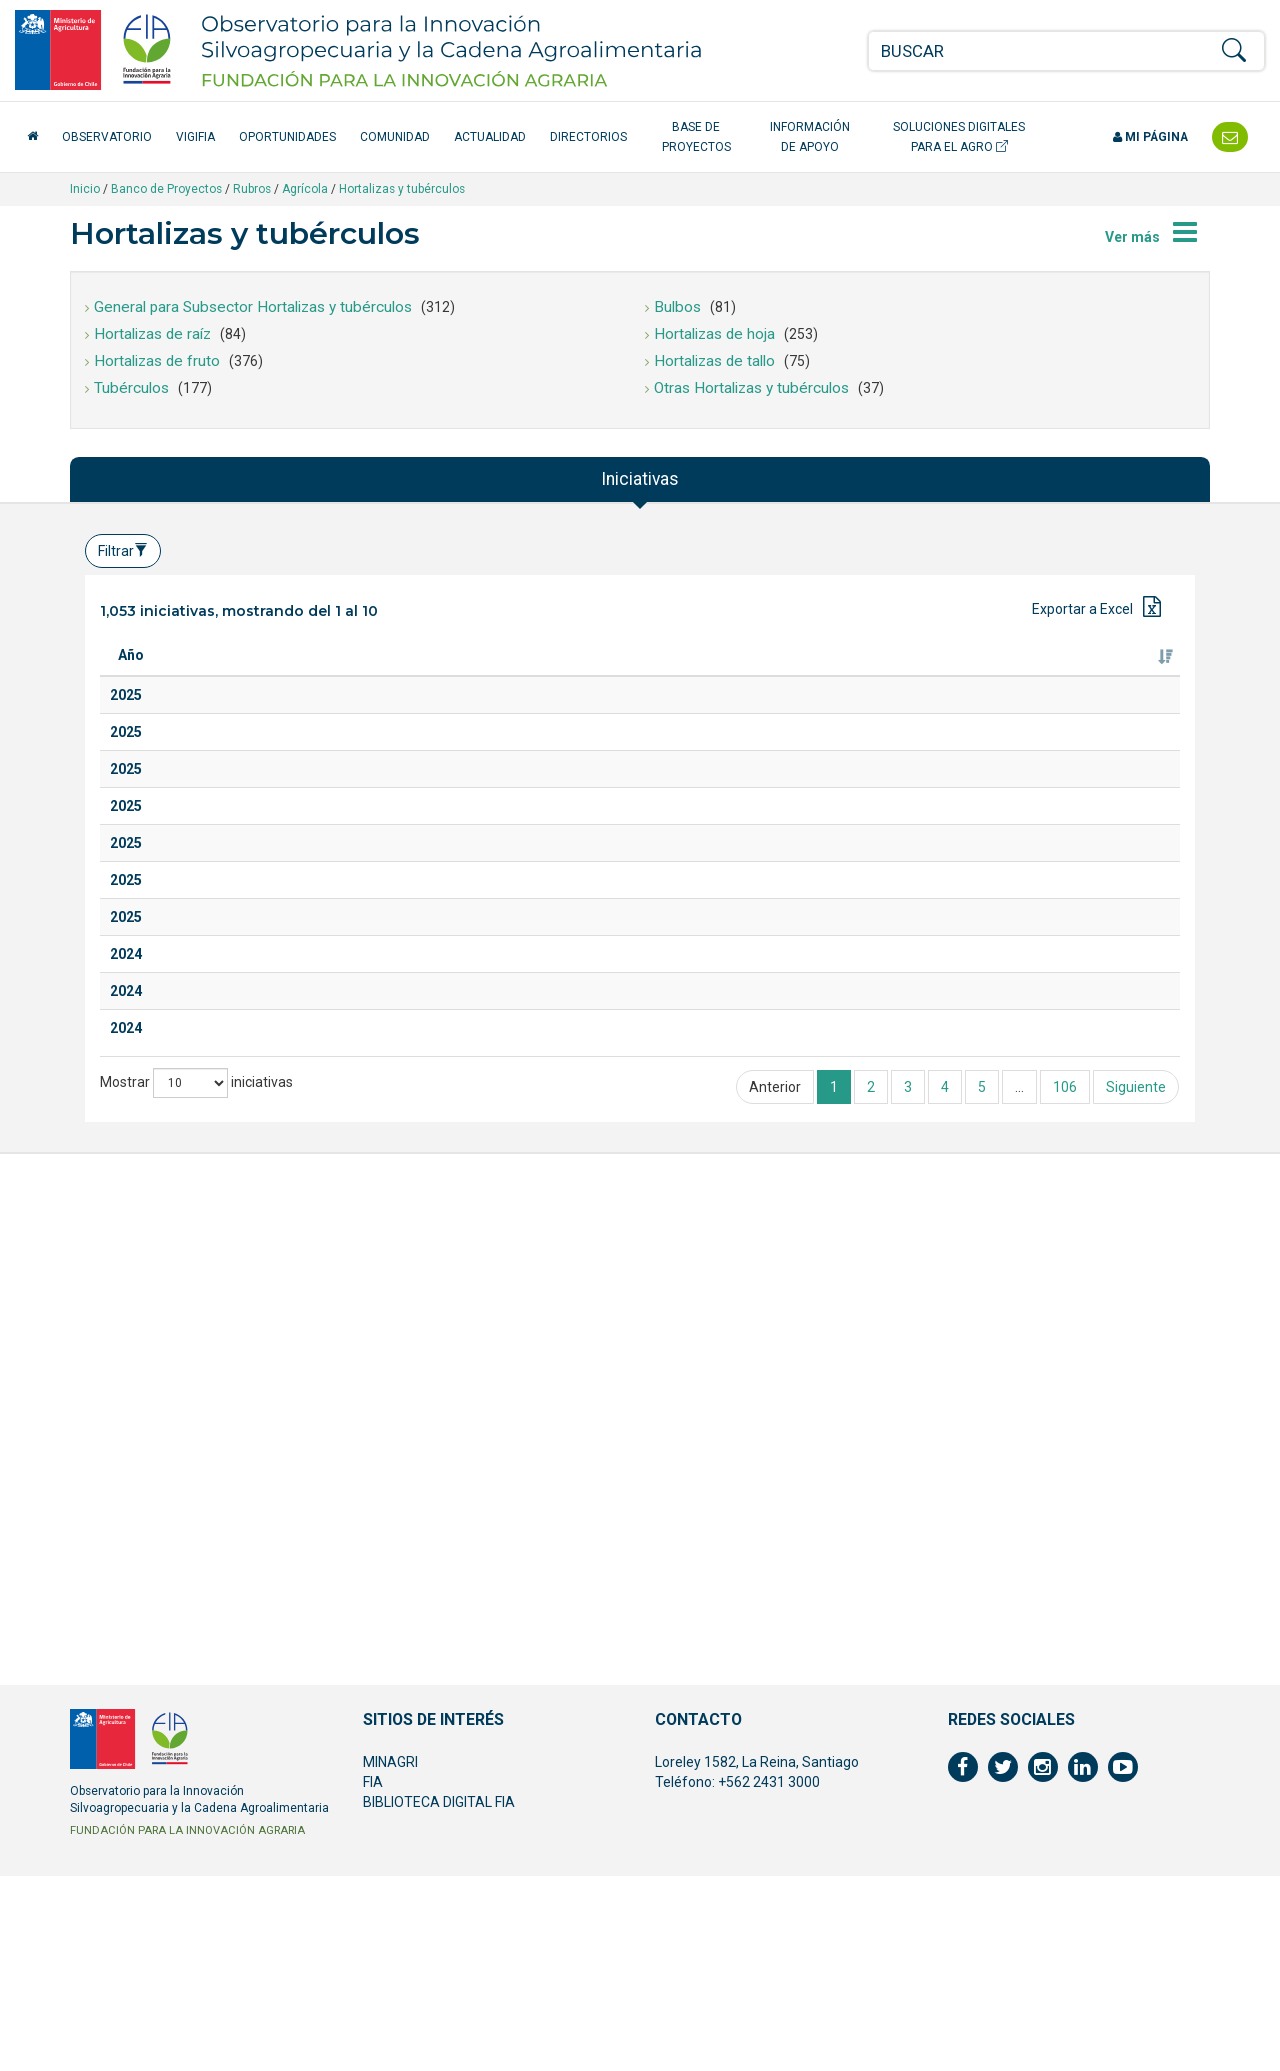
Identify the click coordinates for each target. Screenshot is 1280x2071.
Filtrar (123, 551)
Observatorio (107, 137)
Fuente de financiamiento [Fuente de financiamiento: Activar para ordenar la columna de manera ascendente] (1089, 665)
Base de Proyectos (696, 137)
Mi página (1150, 137)
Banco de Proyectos (166, 189)
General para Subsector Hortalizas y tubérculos (253, 307)
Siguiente (1136, 1787)
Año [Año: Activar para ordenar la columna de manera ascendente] (131, 675)
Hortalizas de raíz (152, 334)
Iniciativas (640, 479)
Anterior (775, 1787)
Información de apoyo (810, 137)
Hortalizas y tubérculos (402, 189)
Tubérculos (131, 388)
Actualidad (490, 137)
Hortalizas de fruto (157, 361)
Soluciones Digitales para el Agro (959, 137)
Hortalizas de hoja (714, 334)
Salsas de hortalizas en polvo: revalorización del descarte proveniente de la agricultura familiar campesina (317, 1106)
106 (1065, 1787)
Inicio (85, 189)
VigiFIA (195, 137)
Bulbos (677, 307)
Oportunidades (287, 137)
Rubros (252, 189)
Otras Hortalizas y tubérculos (751, 388)
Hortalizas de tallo (714, 361)
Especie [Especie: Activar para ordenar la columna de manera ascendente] (508, 675)
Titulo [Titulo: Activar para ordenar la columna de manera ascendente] (212, 675)
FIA (373, 1977)
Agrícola (305, 189)
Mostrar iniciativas (196, 1783)
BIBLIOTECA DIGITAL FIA (439, 1997)
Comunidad (395, 137)
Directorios (588, 137)
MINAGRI (390, 1957)
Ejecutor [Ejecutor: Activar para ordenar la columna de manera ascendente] (893, 675)
